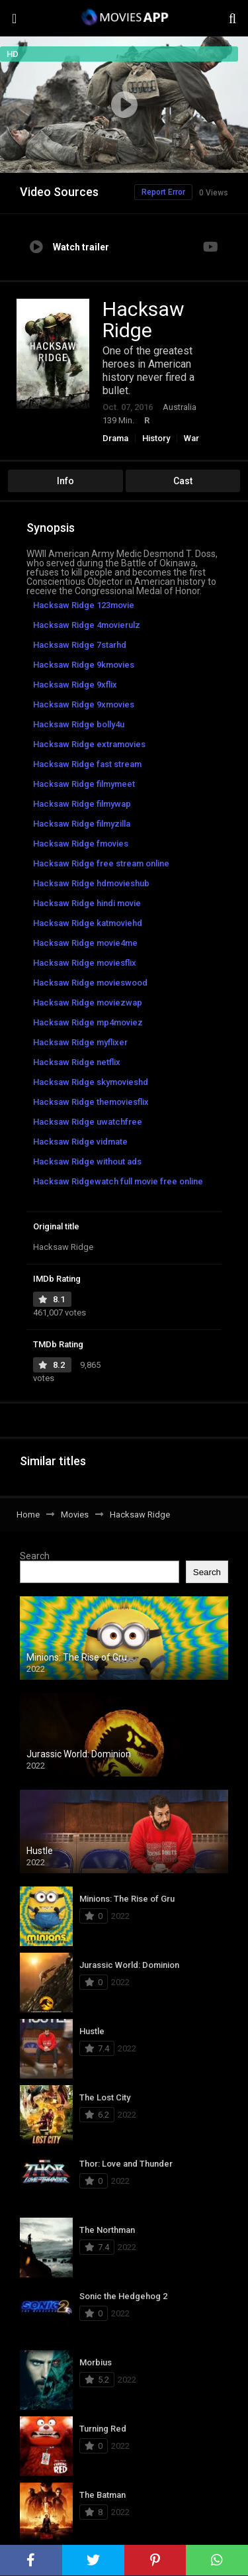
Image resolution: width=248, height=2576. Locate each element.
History (156, 438)
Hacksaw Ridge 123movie (83, 605)
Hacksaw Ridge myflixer (80, 1042)
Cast (182, 481)
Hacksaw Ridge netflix (76, 1062)
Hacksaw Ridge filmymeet (84, 784)
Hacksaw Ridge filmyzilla (81, 824)
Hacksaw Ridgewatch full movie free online (118, 1181)
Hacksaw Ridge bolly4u (78, 724)
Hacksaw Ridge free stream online (101, 863)
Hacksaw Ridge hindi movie (87, 903)
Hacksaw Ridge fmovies (80, 844)
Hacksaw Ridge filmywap (82, 804)
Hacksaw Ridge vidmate (80, 1142)
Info (65, 481)
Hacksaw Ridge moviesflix (84, 963)
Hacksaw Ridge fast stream (87, 764)
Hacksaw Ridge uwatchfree (87, 1122)
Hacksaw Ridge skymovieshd (90, 1082)
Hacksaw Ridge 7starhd (79, 645)
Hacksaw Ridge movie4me (85, 943)
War (191, 438)
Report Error (163, 192)
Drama (115, 438)
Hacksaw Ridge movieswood (90, 983)
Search (35, 1556)
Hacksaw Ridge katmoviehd (87, 923)
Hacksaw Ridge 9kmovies (83, 665)
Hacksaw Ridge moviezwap (87, 1002)
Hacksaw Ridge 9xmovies (83, 704)
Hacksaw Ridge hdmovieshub (91, 883)
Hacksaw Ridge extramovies (89, 744)
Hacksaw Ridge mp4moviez (88, 1022)
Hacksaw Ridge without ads (87, 1161)
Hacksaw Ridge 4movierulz (86, 625)
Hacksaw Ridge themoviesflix (91, 1102)
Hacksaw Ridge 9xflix (75, 685)
